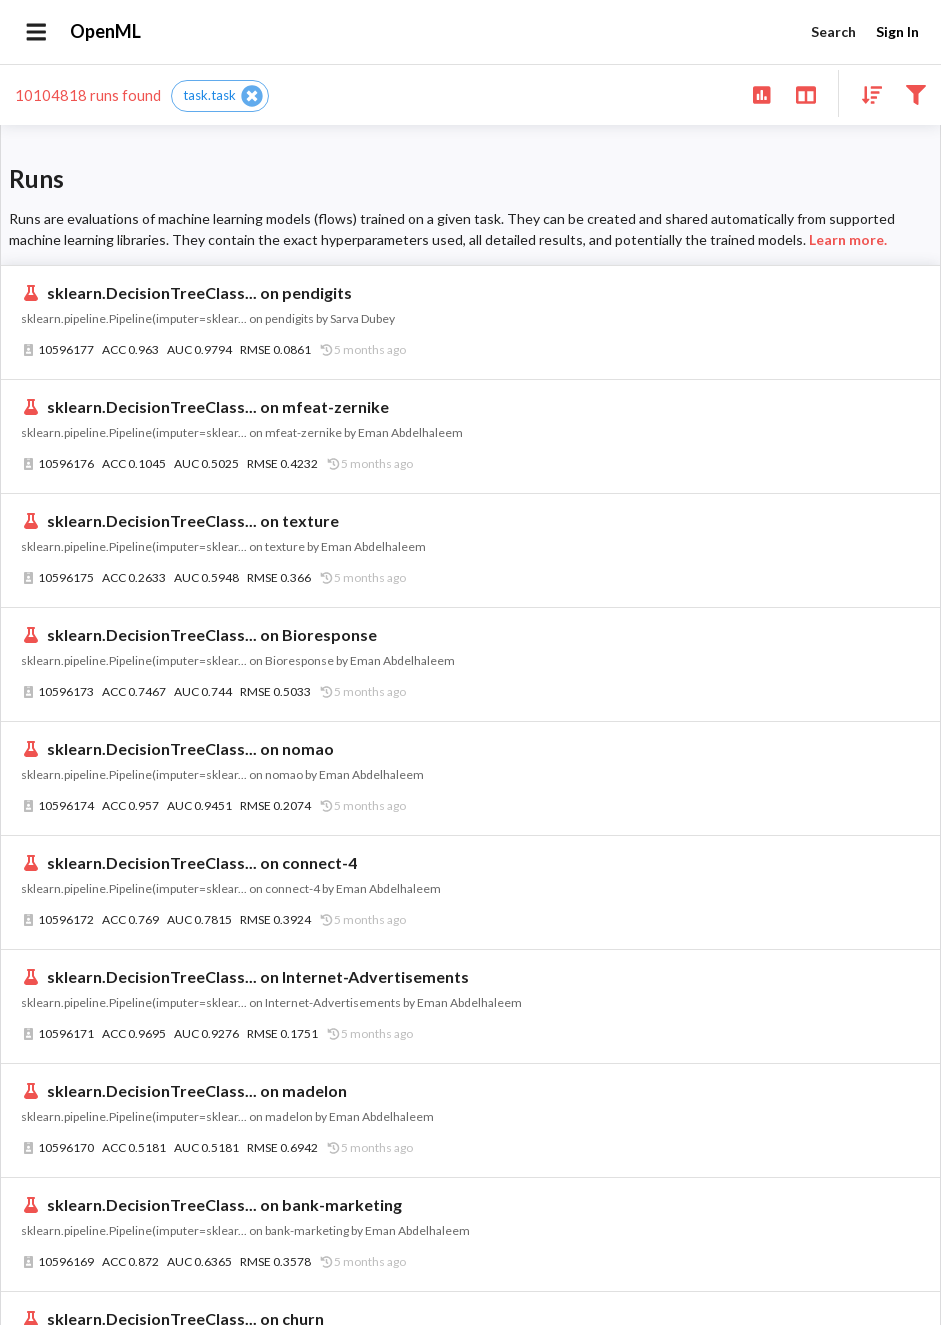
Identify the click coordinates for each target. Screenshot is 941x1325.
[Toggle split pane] (805, 93)
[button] (220, 96)
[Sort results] (866, 93)
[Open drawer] (36, 32)
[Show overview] (761, 93)
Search (833, 32)
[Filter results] (915, 93)
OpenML (106, 32)
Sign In (897, 32)
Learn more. (848, 239)
